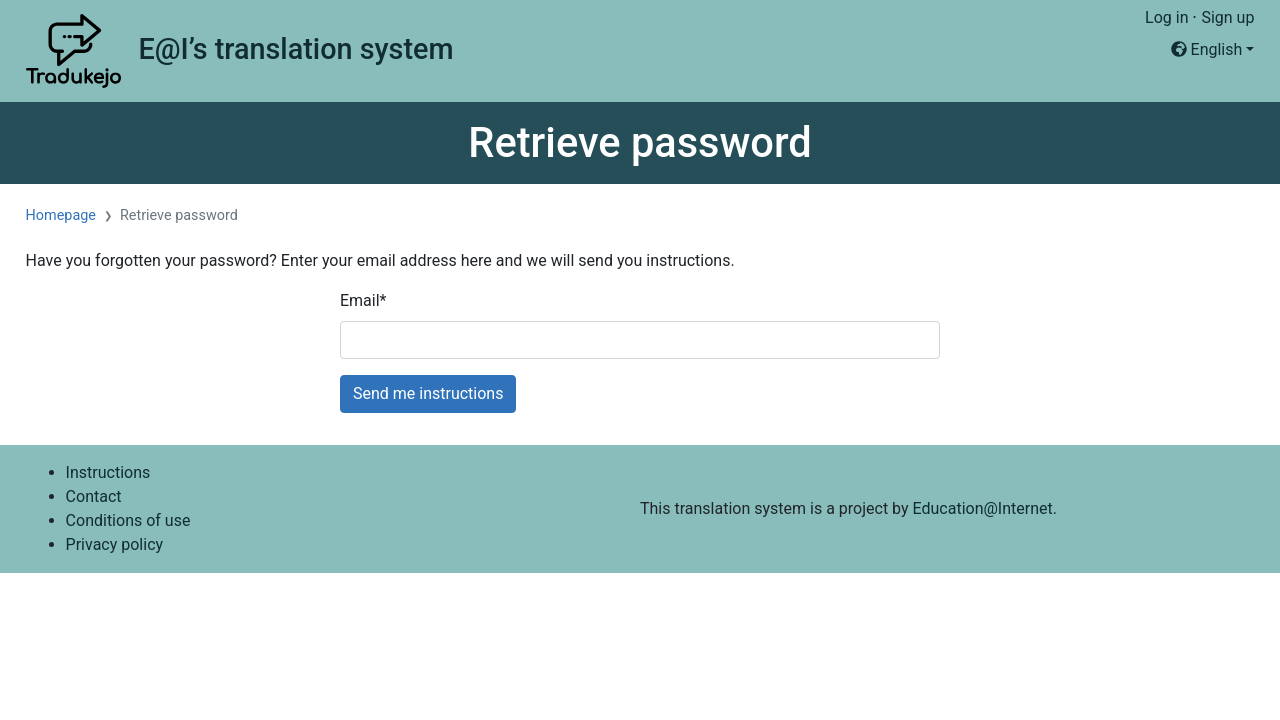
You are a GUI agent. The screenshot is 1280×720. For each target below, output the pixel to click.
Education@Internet (983, 508)
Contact (94, 496)
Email (363, 300)
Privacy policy (115, 544)
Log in (1166, 17)
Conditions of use (128, 520)
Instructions (108, 472)
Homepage (61, 215)
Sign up (1227, 17)
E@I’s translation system (295, 49)
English (1207, 49)
